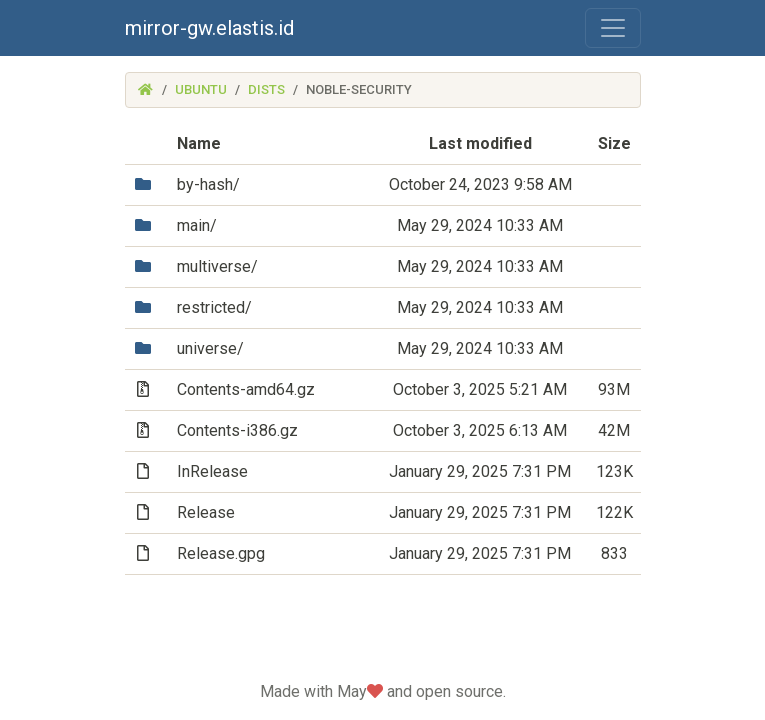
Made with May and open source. (383, 691)
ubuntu (201, 89)
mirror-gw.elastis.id (209, 28)
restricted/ (214, 307)
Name (199, 143)
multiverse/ (217, 266)
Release (206, 512)
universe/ (210, 348)
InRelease (212, 471)
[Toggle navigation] (613, 28)
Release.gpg (221, 553)
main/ (197, 225)
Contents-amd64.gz (246, 389)
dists (266, 89)
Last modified (480, 143)
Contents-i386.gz (237, 430)
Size (614, 143)
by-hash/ (208, 184)
